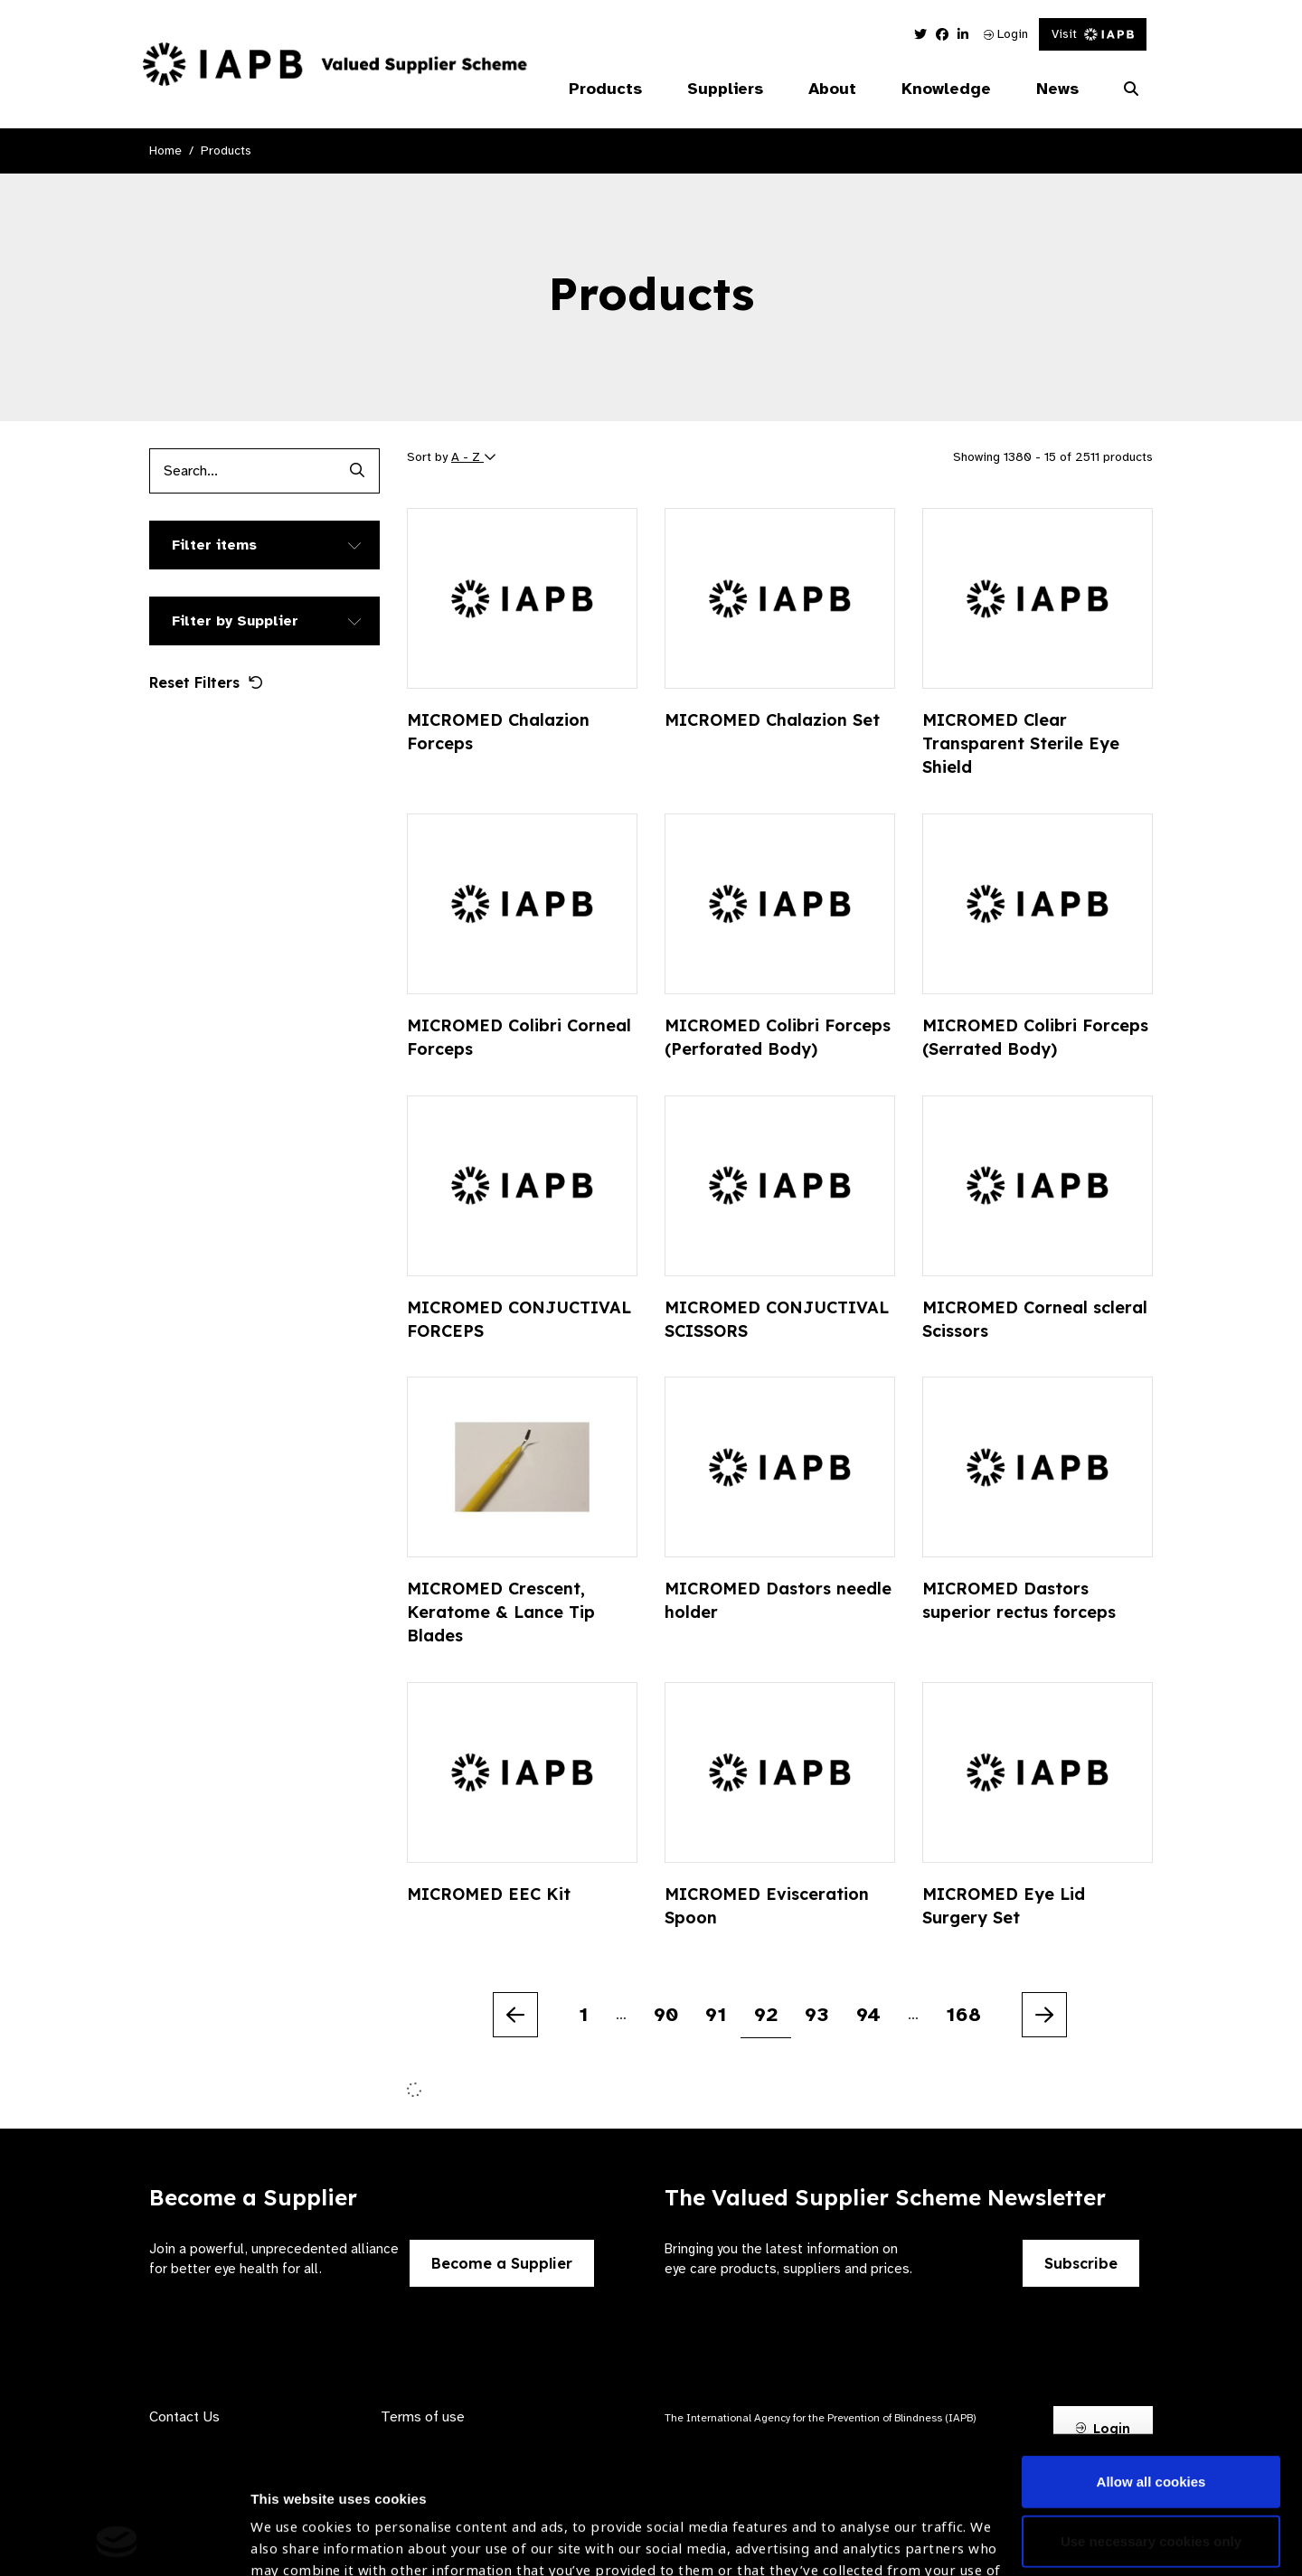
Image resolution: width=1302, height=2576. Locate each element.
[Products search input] (242, 471)
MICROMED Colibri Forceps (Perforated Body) (778, 1037)
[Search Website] (1131, 89)
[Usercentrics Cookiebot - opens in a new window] (117, 2540)
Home (165, 150)
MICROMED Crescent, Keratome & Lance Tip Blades (501, 1612)
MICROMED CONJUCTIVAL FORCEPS (519, 1319)
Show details (292, 2522)
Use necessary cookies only (1151, 2412)
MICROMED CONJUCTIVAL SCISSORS (777, 1319)
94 (868, 2014)
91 (716, 2014)
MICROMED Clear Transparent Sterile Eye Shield (1020, 743)
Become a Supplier (501, 2263)
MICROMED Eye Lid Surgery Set (1003, 1906)
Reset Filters (206, 682)
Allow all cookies (1151, 2353)
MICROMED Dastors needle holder (778, 1600)
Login (1006, 34)
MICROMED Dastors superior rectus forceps (1019, 1600)
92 (766, 2014)
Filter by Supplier (235, 621)
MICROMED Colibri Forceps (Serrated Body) (1035, 1037)
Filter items (214, 545)
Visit (1093, 34)
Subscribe (1081, 2263)
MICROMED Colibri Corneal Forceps (519, 1037)
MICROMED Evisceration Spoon (767, 1906)
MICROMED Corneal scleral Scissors (1034, 1319)
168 (963, 2014)
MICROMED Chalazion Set (772, 720)
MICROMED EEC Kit (489, 1894)
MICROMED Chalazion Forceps (498, 732)
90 (666, 2014)
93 (817, 2014)
